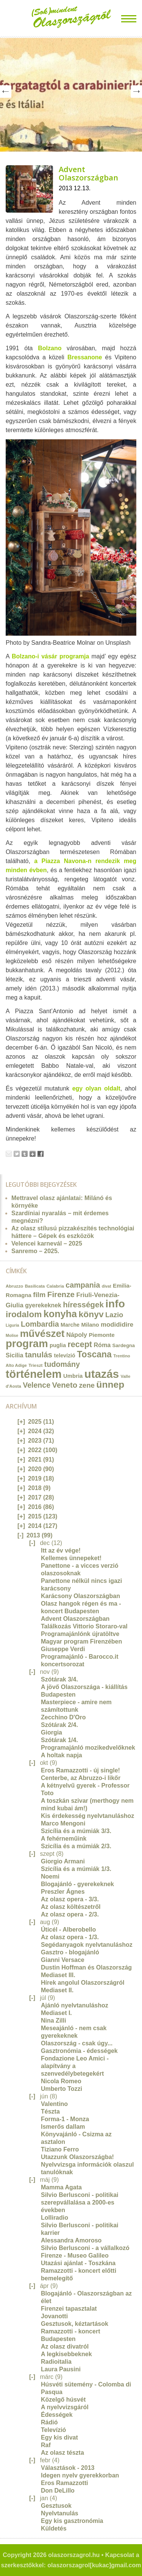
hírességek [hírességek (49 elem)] (83, 1304)
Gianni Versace (62, 1960)
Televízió (53, 2430)
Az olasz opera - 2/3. (70, 1914)
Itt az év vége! (61, 1550)
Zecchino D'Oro (63, 1717)
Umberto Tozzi (61, 2089)
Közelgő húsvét (63, 2399)
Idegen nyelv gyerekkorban (80, 2475)
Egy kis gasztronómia (72, 2521)
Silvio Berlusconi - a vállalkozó (85, 2248)
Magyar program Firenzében (81, 1641)
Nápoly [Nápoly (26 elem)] (76, 1334)
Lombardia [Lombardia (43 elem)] (40, 1324)
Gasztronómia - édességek (79, 2051)
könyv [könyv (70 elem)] (91, 1314)
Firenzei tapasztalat (69, 2308)
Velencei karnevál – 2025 (46, 1243)
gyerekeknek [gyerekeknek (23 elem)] (43, 1305)
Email (9, 1154)
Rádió (49, 2422)
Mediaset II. (57, 1990)
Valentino (54, 2104)
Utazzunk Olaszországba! (77, 2157)
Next (136, 91)
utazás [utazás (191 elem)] (101, 1374)
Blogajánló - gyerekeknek (77, 1884)
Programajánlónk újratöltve (80, 1634)
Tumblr (25, 1154)
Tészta (50, 2111)
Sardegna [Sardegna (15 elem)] (123, 1345)
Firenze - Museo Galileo (75, 2255)
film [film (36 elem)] (39, 1295)
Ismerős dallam (63, 2126)
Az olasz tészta (62, 2452)
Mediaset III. (58, 1975)
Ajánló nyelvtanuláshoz (74, 2005)
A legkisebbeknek (66, 2354)
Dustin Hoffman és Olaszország (86, 1967)
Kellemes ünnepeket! (71, 1558)
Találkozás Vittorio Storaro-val (84, 1626)
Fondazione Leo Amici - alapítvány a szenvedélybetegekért (75, 2066)
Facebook (40, 1154)
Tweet (17, 1154)
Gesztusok (56, 2505)
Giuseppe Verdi (63, 1649)
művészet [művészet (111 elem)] (42, 1333)
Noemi (50, 1876)
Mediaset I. (56, 2013)
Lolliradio (54, 2217)
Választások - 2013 (67, 2468)
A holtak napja (61, 1755)
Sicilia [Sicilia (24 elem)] (14, 1355)
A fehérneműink (63, 1838)
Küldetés (54, 2528)
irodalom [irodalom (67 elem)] (24, 1314)
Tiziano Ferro (60, 2149)
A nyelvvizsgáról (65, 2407)
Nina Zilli (53, 2020)
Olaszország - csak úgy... (76, 2043)
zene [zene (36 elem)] (87, 1385)
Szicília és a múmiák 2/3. (76, 1846)
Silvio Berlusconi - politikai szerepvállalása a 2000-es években (79, 2202)
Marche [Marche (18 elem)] (70, 1325)
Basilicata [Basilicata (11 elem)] (35, 1286)
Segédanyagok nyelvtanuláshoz (87, 1944)
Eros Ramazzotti (64, 2483)
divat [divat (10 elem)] (106, 1286)
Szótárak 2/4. (59, 1725)
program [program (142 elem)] (27, 1343)
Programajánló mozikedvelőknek (88, 1747)
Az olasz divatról (65, 2346)
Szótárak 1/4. (59, 1740)
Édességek (57, 2414)
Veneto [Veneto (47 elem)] (64, 1385)
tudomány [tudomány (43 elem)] (62, 1364)
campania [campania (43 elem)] (83, 1285)
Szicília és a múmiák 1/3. (76, 1869)
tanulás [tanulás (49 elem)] (38, 1354)
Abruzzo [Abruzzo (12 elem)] (14, 1285)
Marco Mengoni (63, 1823)
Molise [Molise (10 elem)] (12, 1335)
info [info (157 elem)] (115, 1304)
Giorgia (51, 1732)
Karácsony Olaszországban (80, 1596)
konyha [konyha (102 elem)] (60, 1313)
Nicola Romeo (61, 2081)
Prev (5, 91)
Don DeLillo (58, 2490)
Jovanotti (54, 2316)
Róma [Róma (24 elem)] (102, 1344)
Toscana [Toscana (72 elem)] (94, 1354)
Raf (46, 2445)
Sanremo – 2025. (35, 1251)
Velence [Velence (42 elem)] (36, 1385)
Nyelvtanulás (59, 2513)
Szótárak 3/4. (59, 1679)
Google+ (33, 1154)
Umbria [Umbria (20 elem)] (73, 1376)
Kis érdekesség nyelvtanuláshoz (87, 1816)
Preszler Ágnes (63, 1891)
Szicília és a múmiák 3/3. (76, 1831)
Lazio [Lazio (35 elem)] (114, 1315)
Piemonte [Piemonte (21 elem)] (101, 1335)
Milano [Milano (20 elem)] (90, 1325)
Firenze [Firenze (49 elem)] (61, 1294)
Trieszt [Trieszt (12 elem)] (35, 1365)
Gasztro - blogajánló (70, 1952)
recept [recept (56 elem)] (79, 1344)
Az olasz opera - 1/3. (70, 1937)
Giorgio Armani (63, 1861)
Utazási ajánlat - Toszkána (78, 2263)
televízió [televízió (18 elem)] (64, 1355)
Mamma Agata (61, 2187)
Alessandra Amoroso (71, 2240)
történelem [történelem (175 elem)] (34, 1374)
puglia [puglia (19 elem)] (58, 1345)
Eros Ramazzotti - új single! (80, 1770)
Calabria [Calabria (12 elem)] (55, 1285)
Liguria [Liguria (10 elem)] (12, 1325)
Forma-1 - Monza (65, 2119)
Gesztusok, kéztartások (74, 2324)
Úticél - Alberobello (68, 1929)
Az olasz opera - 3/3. (70, 1899)
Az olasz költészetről (70, 1907)
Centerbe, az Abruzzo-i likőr (80, 1778)
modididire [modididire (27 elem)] (117, 1324)
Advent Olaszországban (88, 173)
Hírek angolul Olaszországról (83, 1982)
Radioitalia (56, 2361)
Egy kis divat (59, 2437)
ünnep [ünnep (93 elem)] (110, 1384)
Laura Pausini (61, 2369)
